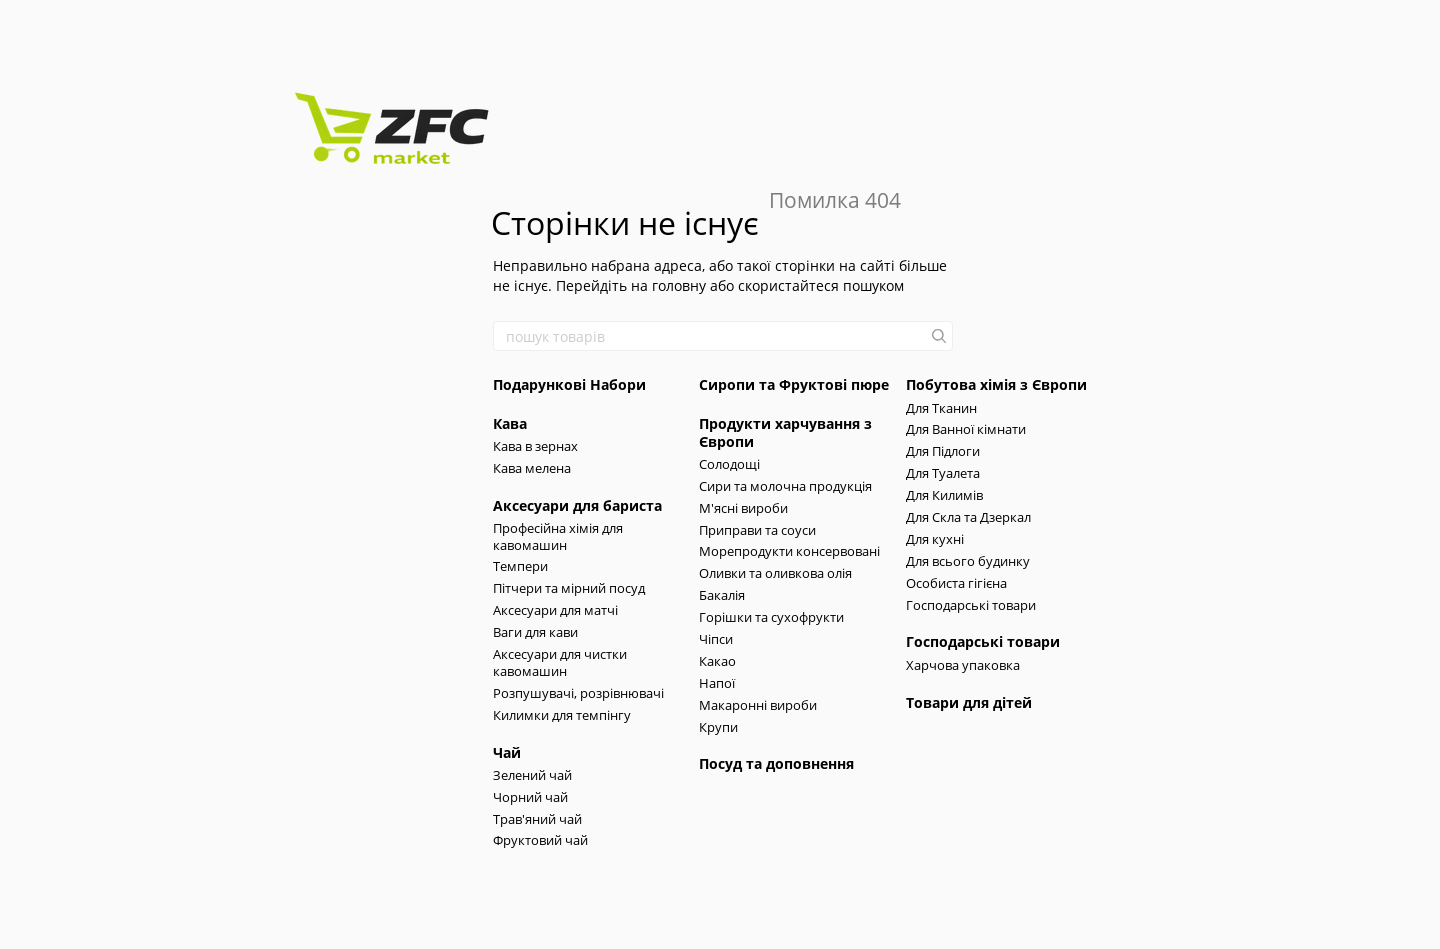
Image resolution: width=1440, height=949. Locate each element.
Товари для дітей (969, 702)
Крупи (718, 727)
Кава (510, 423)
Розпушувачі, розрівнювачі (578, 693)
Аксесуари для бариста (577, 505)
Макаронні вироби (758, 705)
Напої (717, 683)
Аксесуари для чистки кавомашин (560, 662)
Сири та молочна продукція (785, 486)
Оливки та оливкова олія (775, 573)
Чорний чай (530, 797)
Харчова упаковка (963, 665)
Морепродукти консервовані (789, 551)
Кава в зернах (535, 446)
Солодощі (729, 464)
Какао (717, 661)
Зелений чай (532, 775)
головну (679, 285)
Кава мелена (532, 468)
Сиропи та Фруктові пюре (794, 384)
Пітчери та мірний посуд (569, 588)
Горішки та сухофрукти (771, 617)
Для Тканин (941, 408)
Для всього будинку (968, 561)
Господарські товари (971, 605)
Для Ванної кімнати (966, 429)
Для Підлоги (943, 451)
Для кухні (935, 539)
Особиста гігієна (956, 583)
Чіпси (716, 639)
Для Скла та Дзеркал (968, 517)
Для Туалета (943, 473)
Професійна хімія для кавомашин (558, 536)
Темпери (520, 566)
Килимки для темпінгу (562, 715)
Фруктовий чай (540, 840)
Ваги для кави (535, 632)
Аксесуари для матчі (555, 610)
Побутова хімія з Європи (996, 384)
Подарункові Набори (569, 384)
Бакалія (722, 595)
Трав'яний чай (537, 819)
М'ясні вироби (743, 508)
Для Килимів (944, 495)
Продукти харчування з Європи (785, 432)
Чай (507, 752)
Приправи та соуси (757, 530)
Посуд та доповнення (776, 763)
